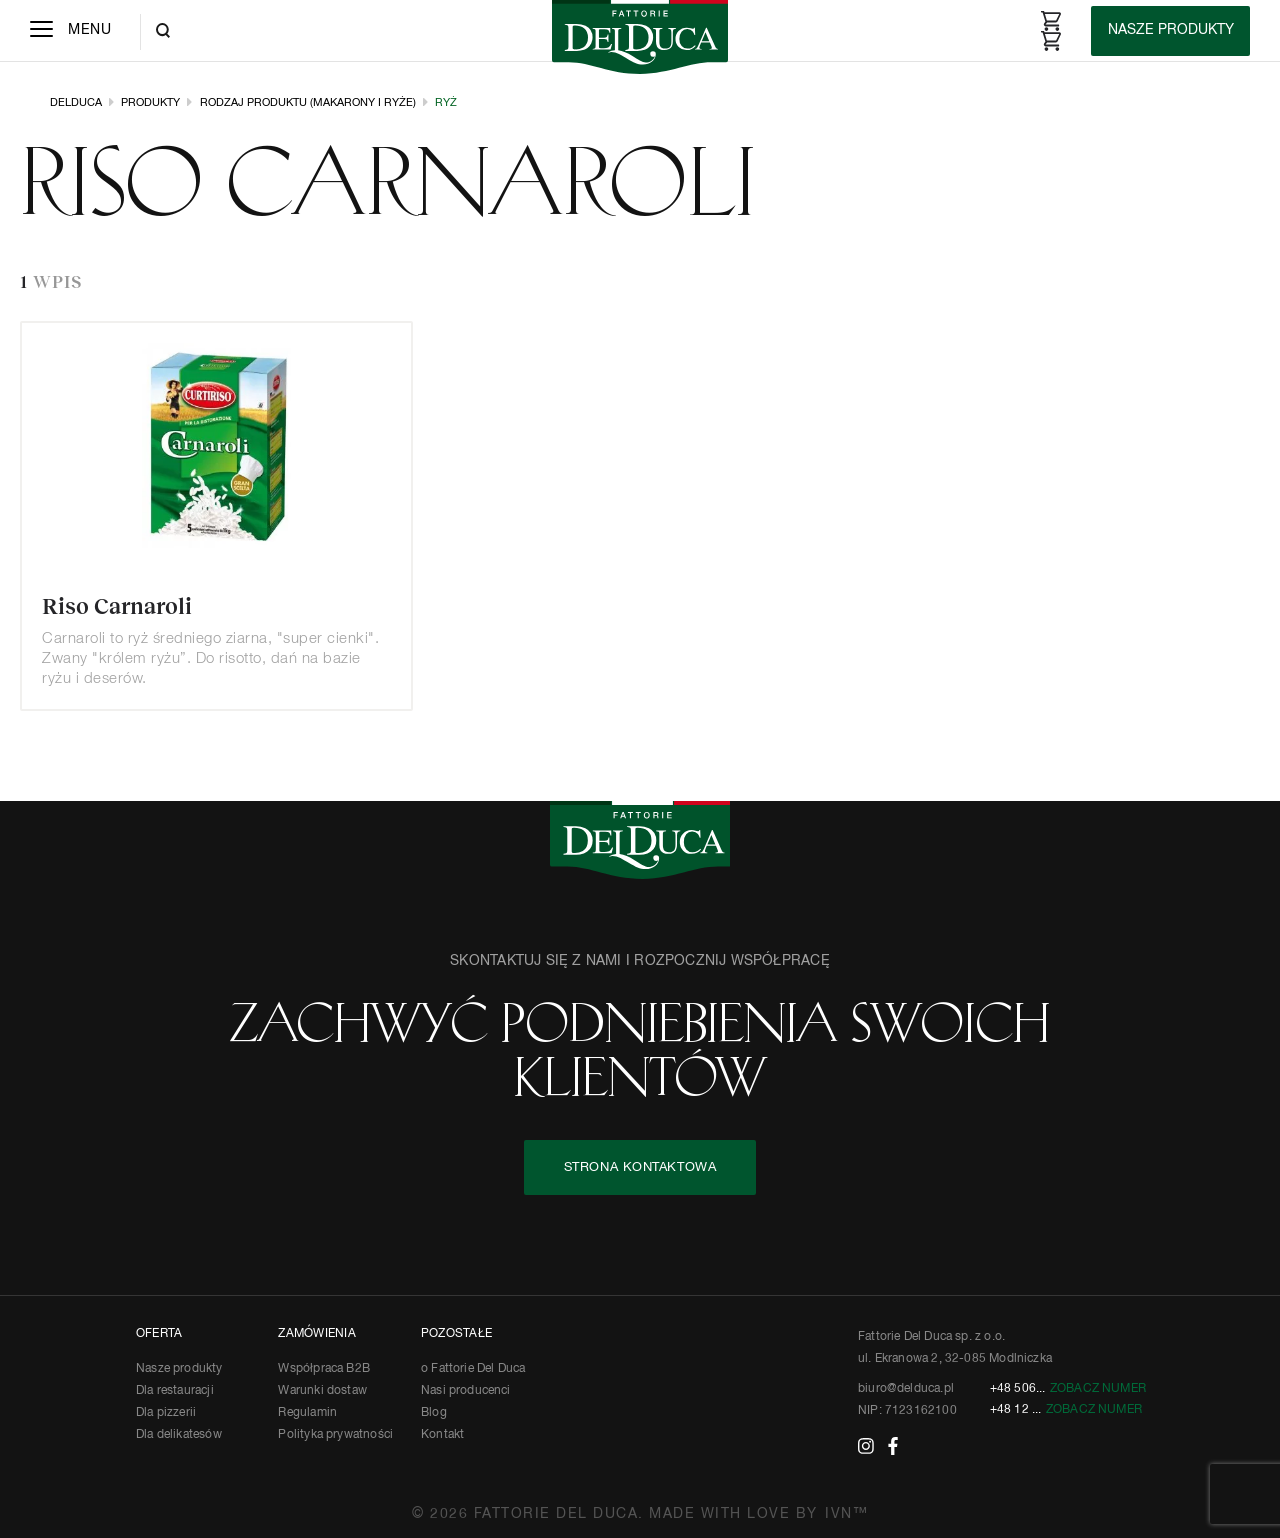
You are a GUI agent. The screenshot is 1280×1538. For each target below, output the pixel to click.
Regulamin (307, 1413)
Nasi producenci (466, 1391)
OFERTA (159, 1334)
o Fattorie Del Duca (473, 1369)
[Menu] (70, 31)
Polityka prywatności (335, 1435)
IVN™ (846, 1514)
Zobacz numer (1098, 1389)
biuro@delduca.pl (906, 1389)
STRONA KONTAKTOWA (640, 1167)
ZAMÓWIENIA (316, 1334)
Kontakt (442, 1435)
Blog (434, 1413)
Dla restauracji (175, 1391)
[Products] (1170, 31)
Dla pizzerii (166, 1413)
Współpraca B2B (324, 1369)
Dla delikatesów (179, 1435)
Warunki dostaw (322, 1391)
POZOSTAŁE (456, 1334)
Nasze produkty (179, 1369)
